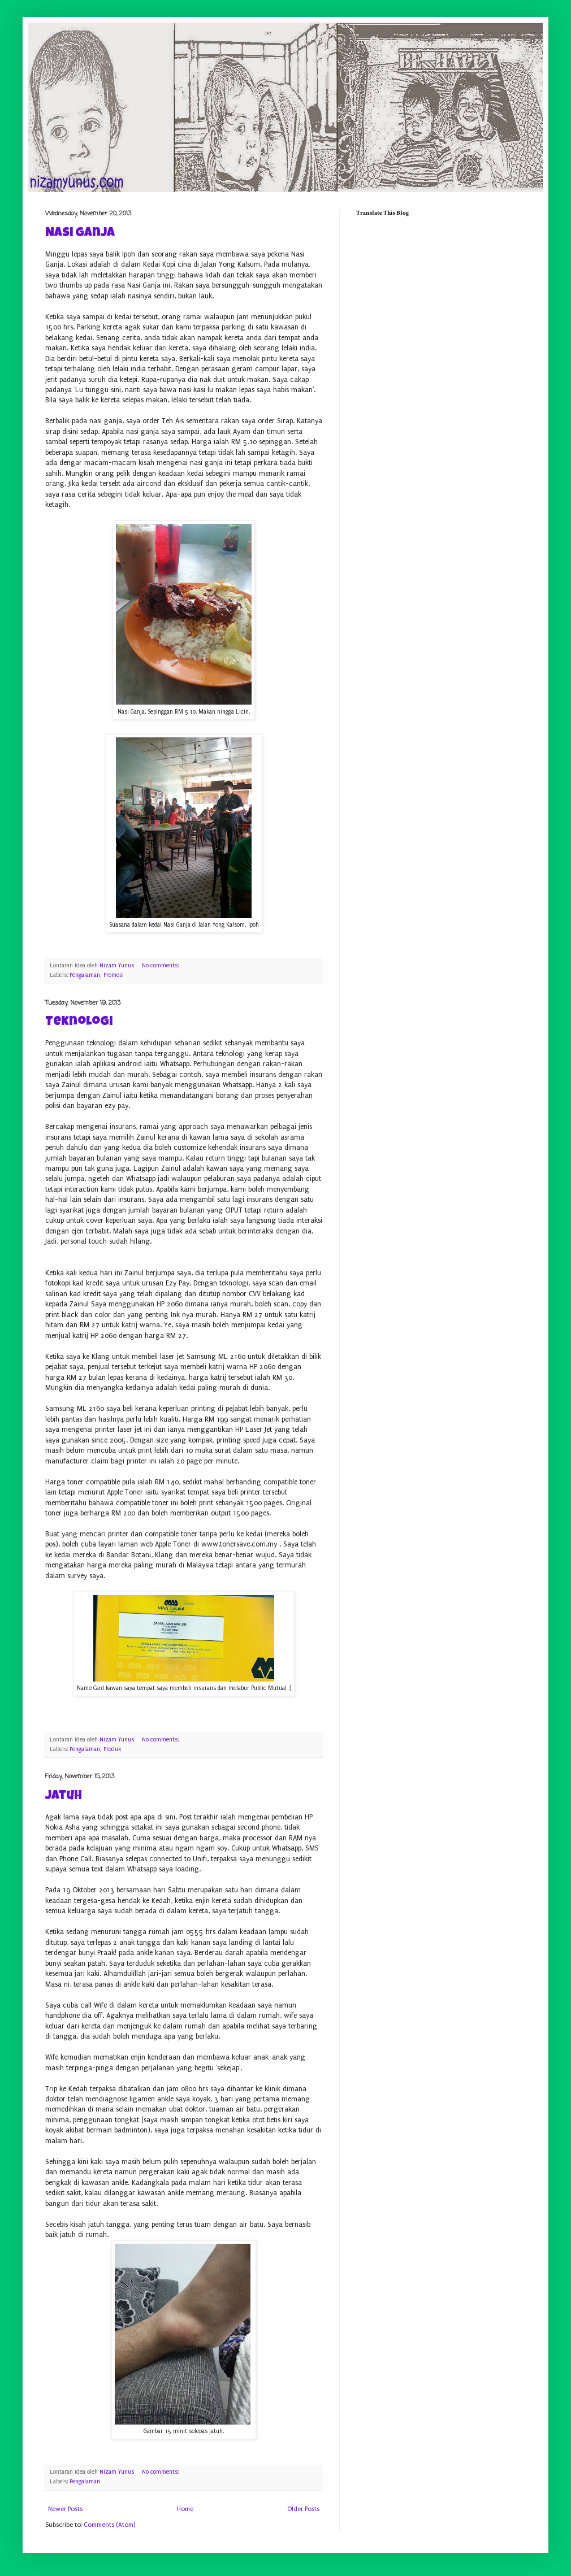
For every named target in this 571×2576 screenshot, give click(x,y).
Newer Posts (65, 2509)
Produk (112, 1749)
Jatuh (63, 1797)
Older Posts (303, 2509)
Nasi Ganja (80, 234)
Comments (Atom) (109, 2525)
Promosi (113, 975)
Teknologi (79, 1023)
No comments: (161, 965)
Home (185, 2509)
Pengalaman (85, 975)
